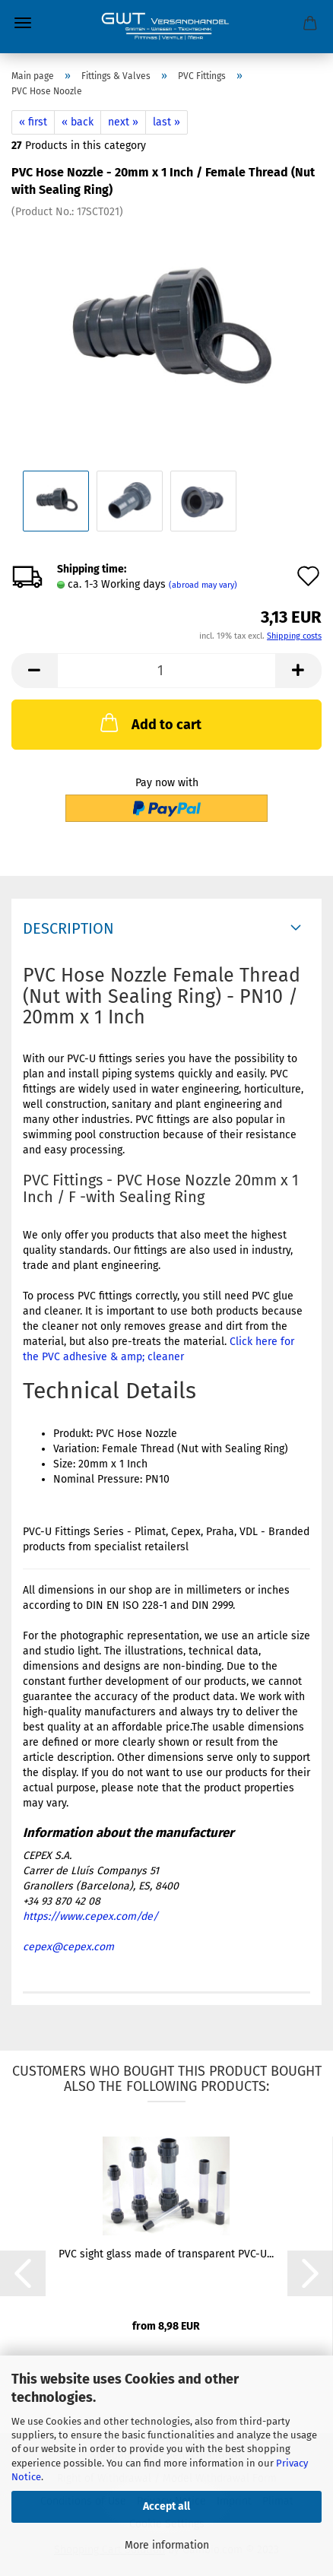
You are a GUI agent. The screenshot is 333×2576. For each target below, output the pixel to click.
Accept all (166, 2506)
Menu (22, 23)
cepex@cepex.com (68, 1946)
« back (78, 122)
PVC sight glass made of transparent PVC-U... (166, 2254)
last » (166, 122)
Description (68, 928)
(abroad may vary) (203, 585)
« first (33, 122)
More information (167, 2545)
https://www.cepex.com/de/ (90, 1916)
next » (123, 122)
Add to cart (149, 722)
